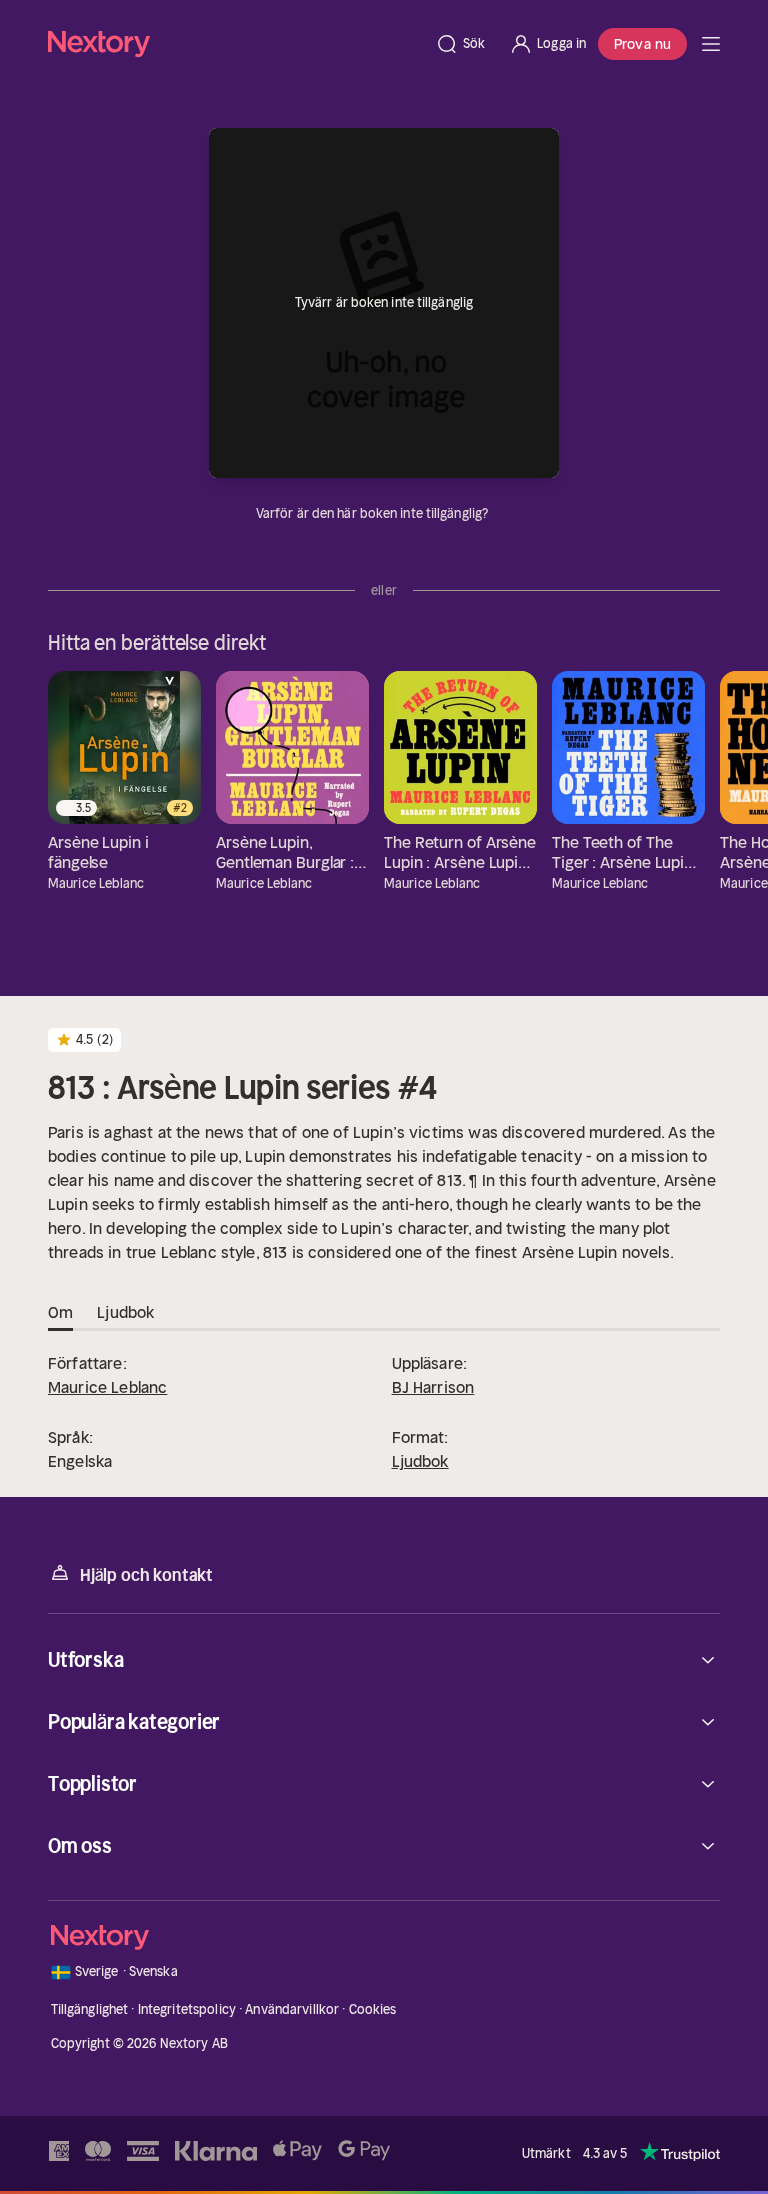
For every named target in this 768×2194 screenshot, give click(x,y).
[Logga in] (547, 44)
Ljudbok (420, 1461)
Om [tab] (60, 1313)
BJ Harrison (433, 1387)
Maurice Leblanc (107, 1387)
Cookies (373, 2009)
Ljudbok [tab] (125, 1313)
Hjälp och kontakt (130, 1573)
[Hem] (235, 43)
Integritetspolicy (187, 2009)
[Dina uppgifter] (500, 514)
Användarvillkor (292, 2009)
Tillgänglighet (90, 2009)
